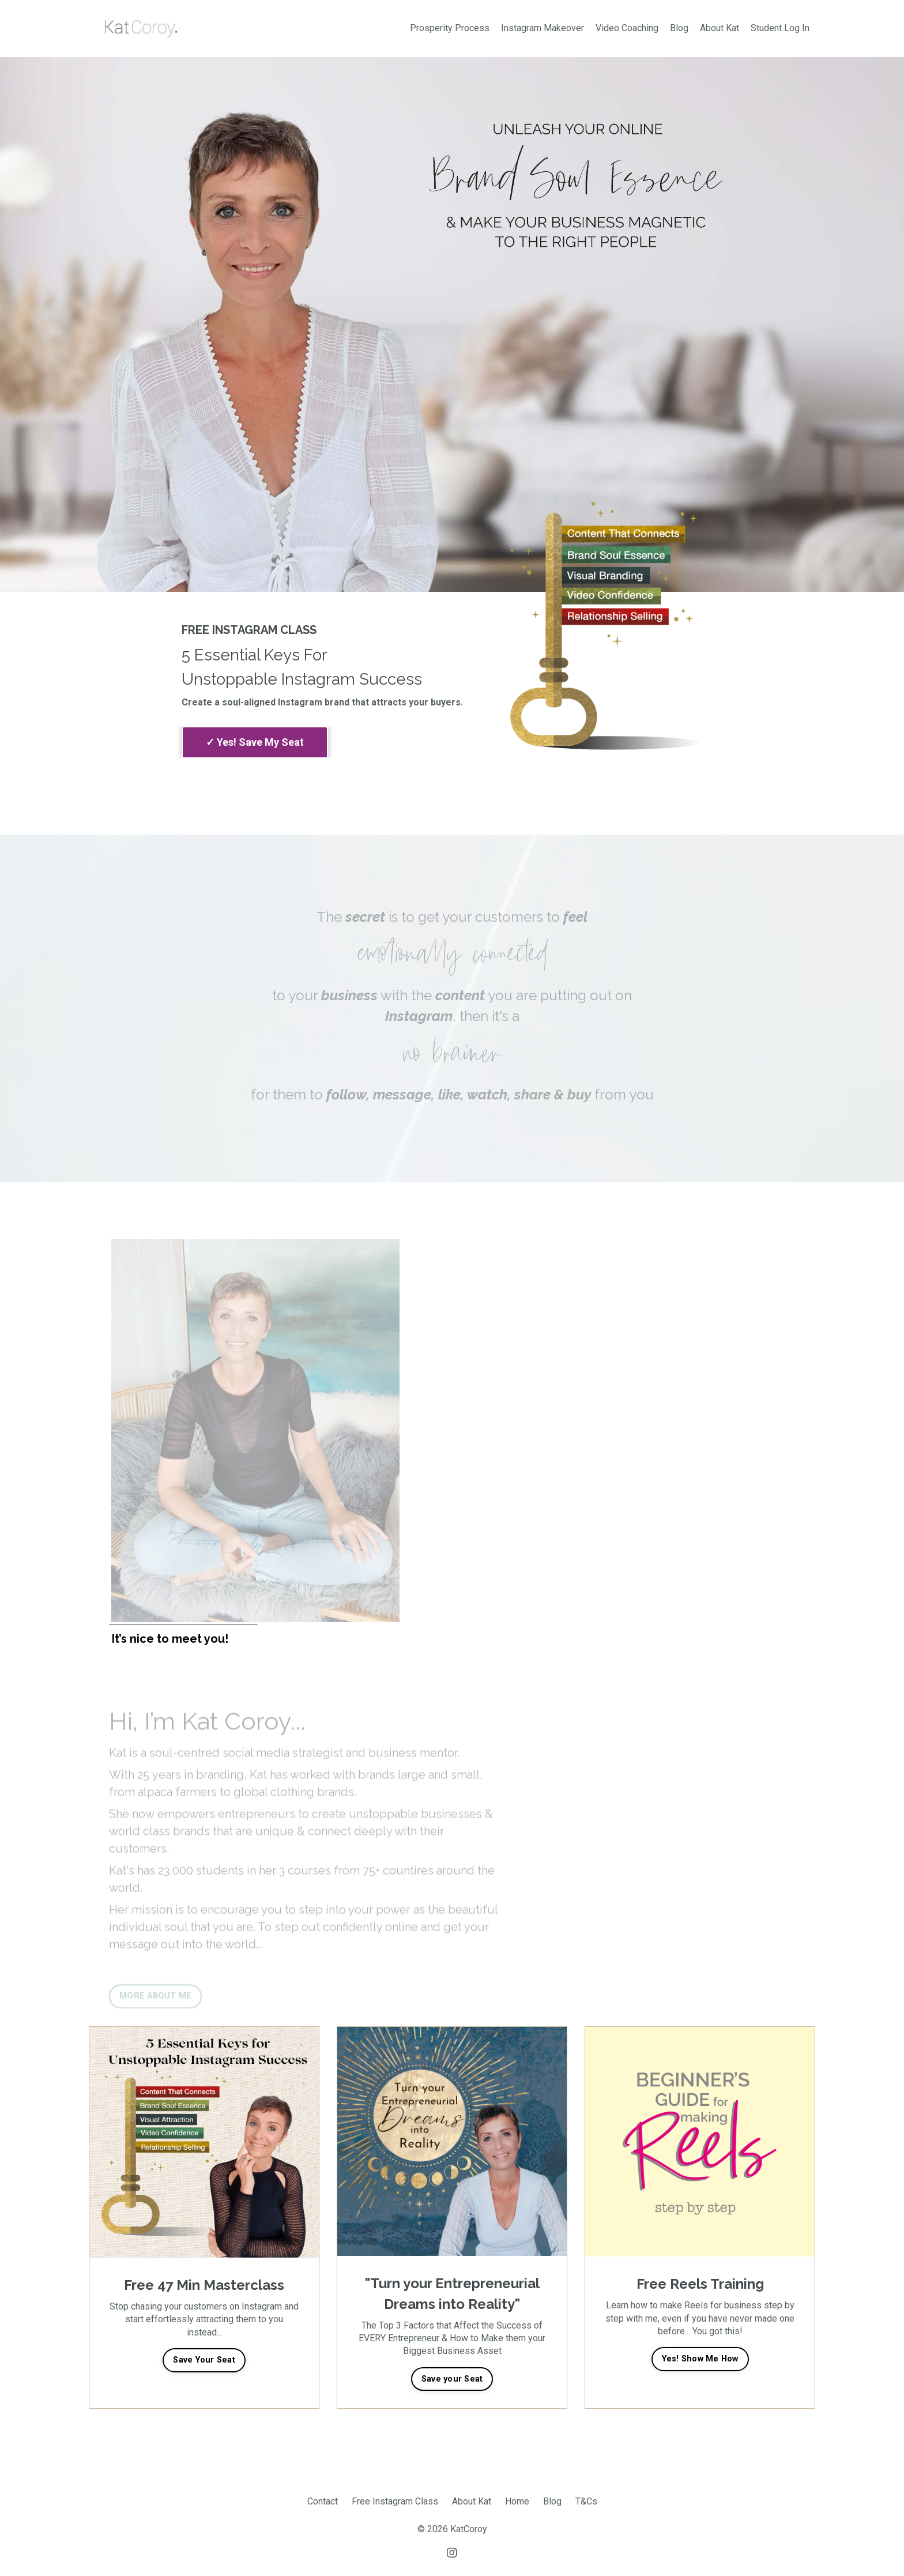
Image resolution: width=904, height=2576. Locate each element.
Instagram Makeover (542, 27)
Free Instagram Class (395, 2501)
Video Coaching (627, 27)
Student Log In (780, 27)
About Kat (719, 27)
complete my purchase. (255, 742)
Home (517, 2501)
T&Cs (586, 2501)
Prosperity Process (449, 27)
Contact (322, 2501)
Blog (679, 27)
